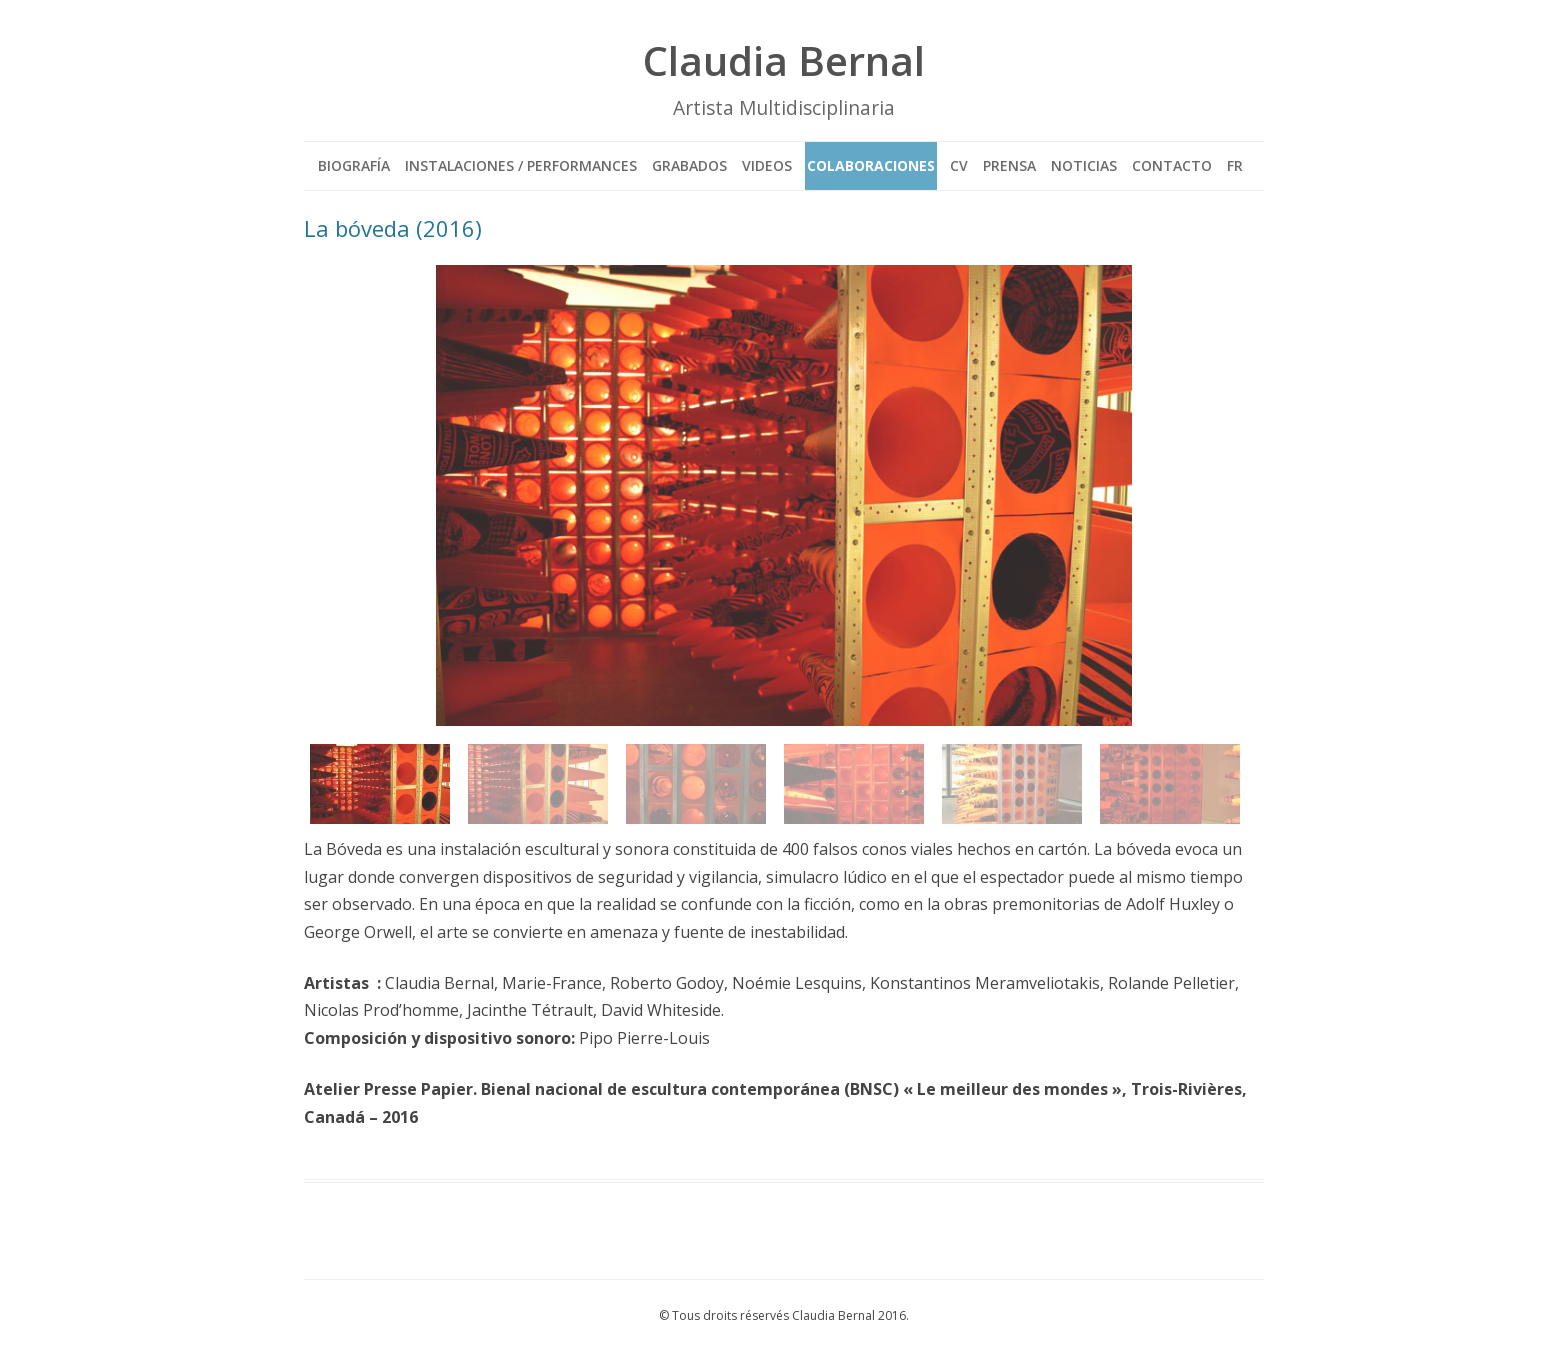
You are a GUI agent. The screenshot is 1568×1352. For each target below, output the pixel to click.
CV (959, 165)
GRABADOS (689, 165)
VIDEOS (767, 165)
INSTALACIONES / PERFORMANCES (521, 165)
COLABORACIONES (871, 165)
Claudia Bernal (784, 60)
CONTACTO (1172, 165)
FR (1235, 165)
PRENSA (1009, 165)
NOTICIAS (1084, 165)
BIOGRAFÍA (354, 165)
